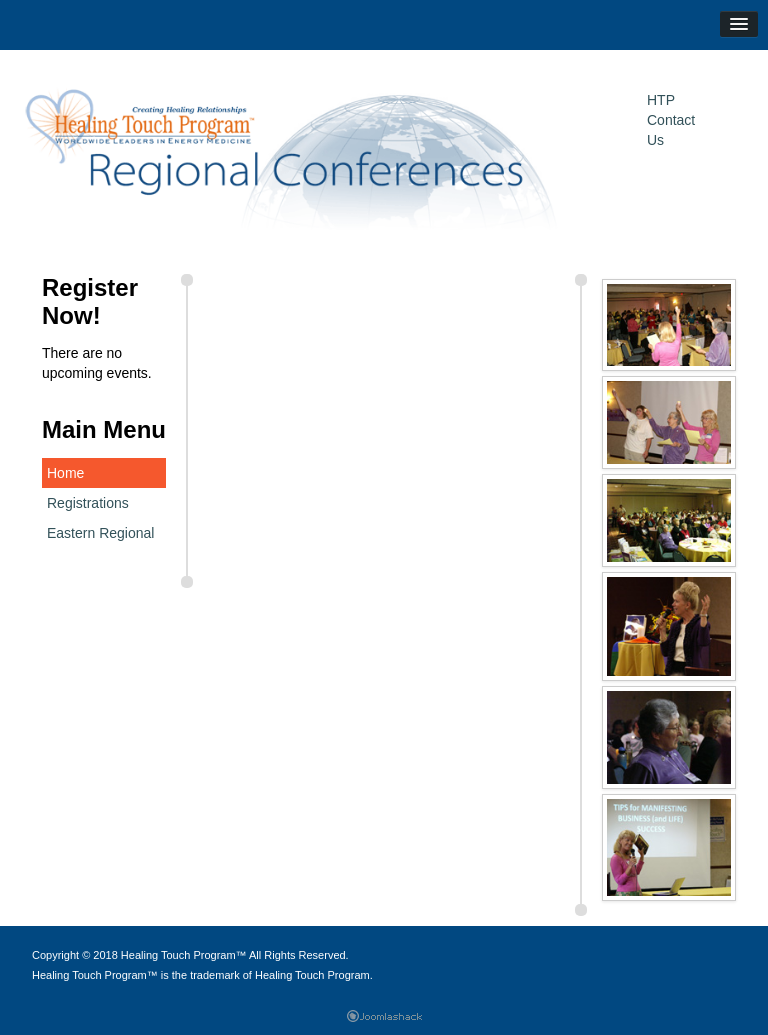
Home (65, 473)
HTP (661, 100)
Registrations (88, 503)
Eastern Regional (100, 533)
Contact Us (671, 130)
